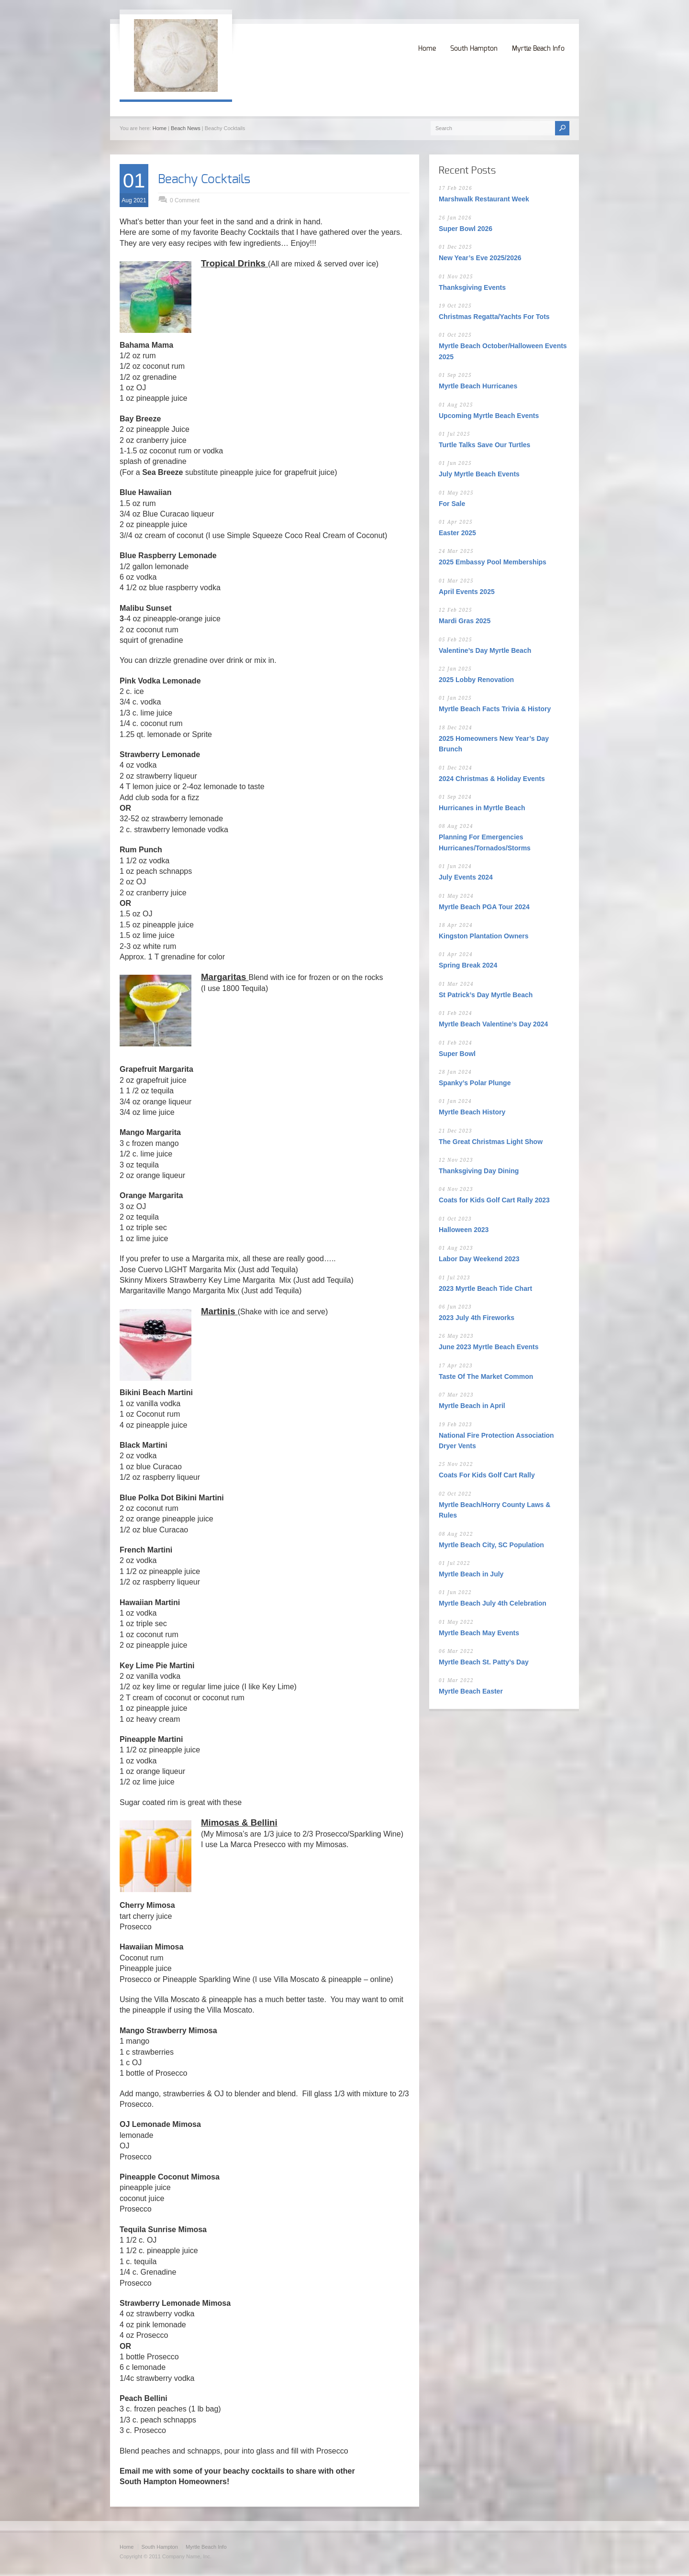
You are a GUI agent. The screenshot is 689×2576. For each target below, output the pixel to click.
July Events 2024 (466, 877)
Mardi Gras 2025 (464, 621)
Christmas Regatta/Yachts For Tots (494, 316)
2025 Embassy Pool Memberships (492, 562)
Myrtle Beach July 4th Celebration (492, 1603)
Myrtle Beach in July (471, 1574)
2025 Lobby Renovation (476, 679)
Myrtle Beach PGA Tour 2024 (484, 907)
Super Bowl (457, 1053)
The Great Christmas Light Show (491, 1141)
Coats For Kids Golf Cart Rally (487, 1475)
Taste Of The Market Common (486, 1376)
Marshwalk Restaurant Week (484, 199)
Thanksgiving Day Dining (479, 1171)
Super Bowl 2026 (465, 228)
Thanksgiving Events (472, 287)
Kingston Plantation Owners (483, 936)
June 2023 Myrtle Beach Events (489, 1347)
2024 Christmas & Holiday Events (492, 778)
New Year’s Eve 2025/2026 (480, 258)
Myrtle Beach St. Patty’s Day (484, 1662)
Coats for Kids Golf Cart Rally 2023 (494, 1200)
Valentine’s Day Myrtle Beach (485, 650)
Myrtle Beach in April (472, 1405)
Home (427, 48)
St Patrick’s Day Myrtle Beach (486, 995)
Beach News (185, 128)
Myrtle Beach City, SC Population (491, 1545)
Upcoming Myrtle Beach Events (489, 415)
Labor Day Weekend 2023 (479, 1259)
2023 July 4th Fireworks (476, 1317)
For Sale (452, 503)
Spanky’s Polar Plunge (475, 1083)
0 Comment (185, 200)
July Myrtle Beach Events (479, 474)
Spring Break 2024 (468, 965)
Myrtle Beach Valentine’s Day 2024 (493, 1024)
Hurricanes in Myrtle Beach (482, 808)
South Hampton (474, 48)
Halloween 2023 (464, 1229)
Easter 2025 (457, 533)
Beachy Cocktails (204, 179)
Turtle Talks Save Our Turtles (484, 445)
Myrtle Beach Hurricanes (478, 386)
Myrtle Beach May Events (479, 1633)
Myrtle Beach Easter (471, 1691)
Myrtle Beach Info (538, 48)
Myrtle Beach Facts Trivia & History (495, 709)
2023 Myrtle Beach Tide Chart (485, 1288)
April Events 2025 (467, 591)
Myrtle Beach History (472, 1112)
